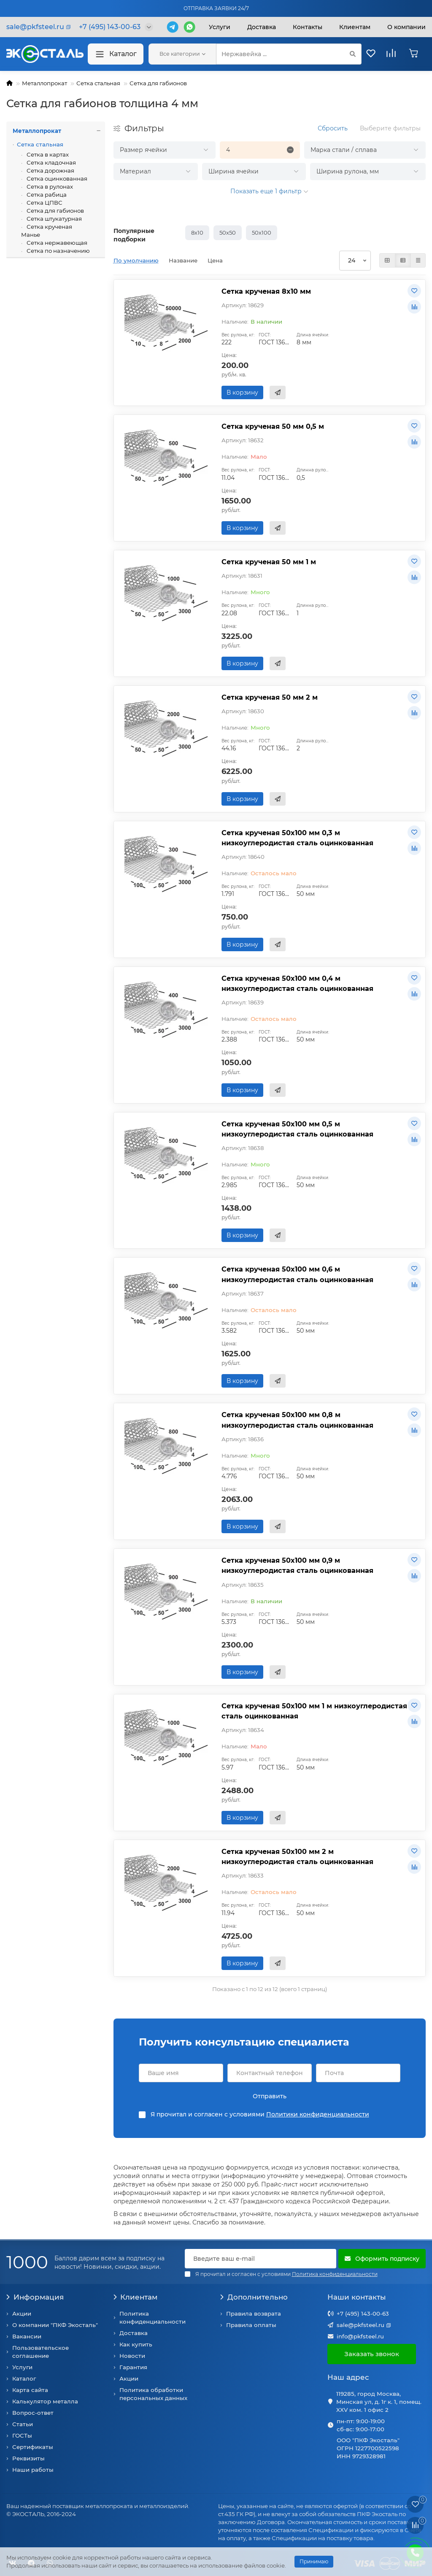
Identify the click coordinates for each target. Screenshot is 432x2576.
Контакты (307, 27)
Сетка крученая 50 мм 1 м (268, 561)
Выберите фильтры (390, 128)
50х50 (227, 232)
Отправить (269, 2096)
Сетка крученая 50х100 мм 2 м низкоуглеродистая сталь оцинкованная (297, 1856)
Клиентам (135, 2297)
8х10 (197, 232)
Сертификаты (32, 2446)
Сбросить (333, 128)
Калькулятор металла (45, 2401)
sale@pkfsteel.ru (360, 2325)
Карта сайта (30, 2390)
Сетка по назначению (57, 250)
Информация (35, 2297)
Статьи (22, 2424)
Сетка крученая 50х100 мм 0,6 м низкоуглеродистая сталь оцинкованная (297, 1274)
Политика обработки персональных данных (153, 2394)
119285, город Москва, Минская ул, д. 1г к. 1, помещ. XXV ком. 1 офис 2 (378, 2401)
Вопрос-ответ (33, 2412)
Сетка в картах (47, 154)
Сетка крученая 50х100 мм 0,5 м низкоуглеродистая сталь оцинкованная (297, 1129)
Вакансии (26, 2336)
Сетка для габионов (158, 83)
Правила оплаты (251, 2325)
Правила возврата (253, 2313)
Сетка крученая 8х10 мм (266, 291)
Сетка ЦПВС (43, 202)
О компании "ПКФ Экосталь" (55, 2325)
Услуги (219, 27)
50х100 (261, 232)
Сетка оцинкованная (56, 178)
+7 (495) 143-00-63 (363, 2313)
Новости (132, 2355)
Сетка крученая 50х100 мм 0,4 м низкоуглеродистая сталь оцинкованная (297, 983)
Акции (21, 2313)
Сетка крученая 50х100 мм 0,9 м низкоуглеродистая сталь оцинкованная (297, 1565)
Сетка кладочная (50, 162)
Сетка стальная (98, 83)
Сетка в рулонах (49, 186)
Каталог (115, 54)
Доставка (261, 27)
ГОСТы (22, 2435)
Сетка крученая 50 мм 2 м (269, 697)
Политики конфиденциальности (317, 2114)
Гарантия (133, 2367)
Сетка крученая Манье (46, 230)
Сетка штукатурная (53, 218)
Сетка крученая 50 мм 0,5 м (272, 426)
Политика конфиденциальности (152, 2317)
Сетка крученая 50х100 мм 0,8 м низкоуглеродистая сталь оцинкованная (297, 1419)
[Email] (261, 2258)
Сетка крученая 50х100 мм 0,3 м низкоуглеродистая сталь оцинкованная (297, 837)
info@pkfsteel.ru (360, 2336)
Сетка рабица (46, 194)
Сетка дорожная (49, 170)
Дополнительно (254, 2297)
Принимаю (314, 2561)
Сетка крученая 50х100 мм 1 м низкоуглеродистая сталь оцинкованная (314, 1711)
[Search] (289, 54)
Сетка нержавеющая (56, 242)
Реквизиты (28, 2458)
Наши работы (33, 2469)
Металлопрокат (44, 83)
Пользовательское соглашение (40, 2351)
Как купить (135, 2344)
